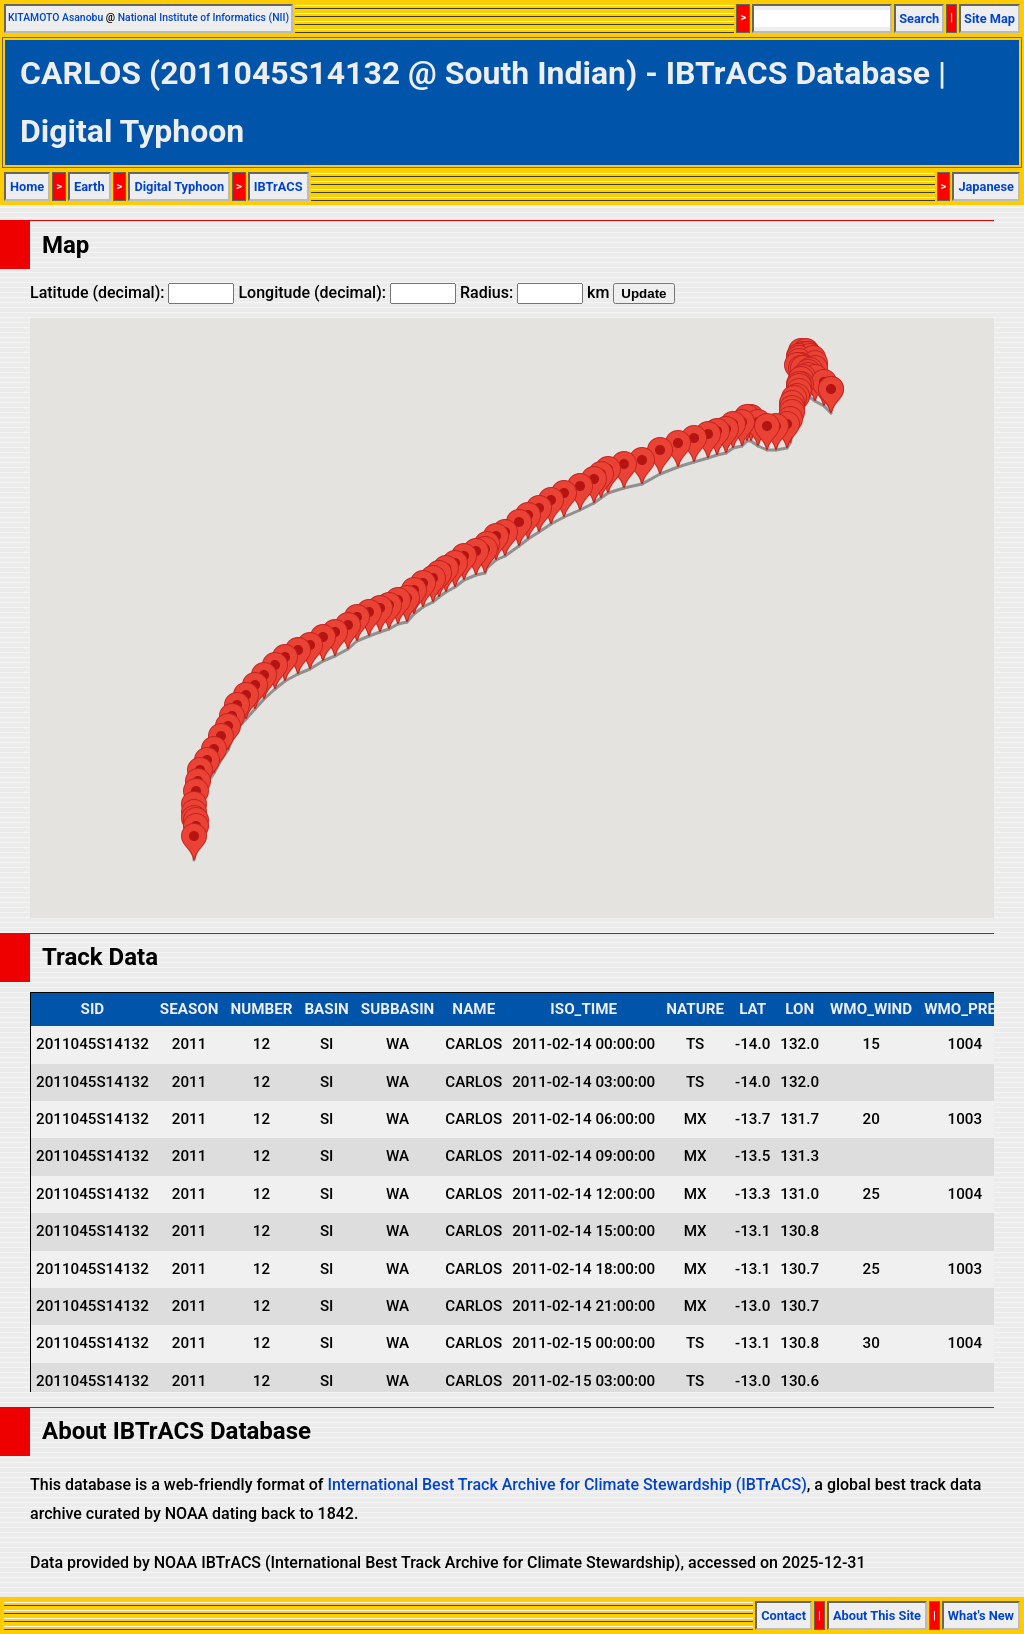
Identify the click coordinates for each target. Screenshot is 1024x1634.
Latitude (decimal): (132, 292)
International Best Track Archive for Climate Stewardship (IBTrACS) (566, 1484)
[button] (831, 394)
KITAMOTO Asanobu (55, 17)
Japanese (986, 186)
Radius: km (534, 292)
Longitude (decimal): (347, 292)
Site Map (989, 18)
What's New (981, 1615)
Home (27, 186)
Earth (89, 186)
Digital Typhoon (179, 186)
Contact (783, 1615)
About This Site (877, 1615)
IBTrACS (278, 186)
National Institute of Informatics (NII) (203, 17)
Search (919, 18)
